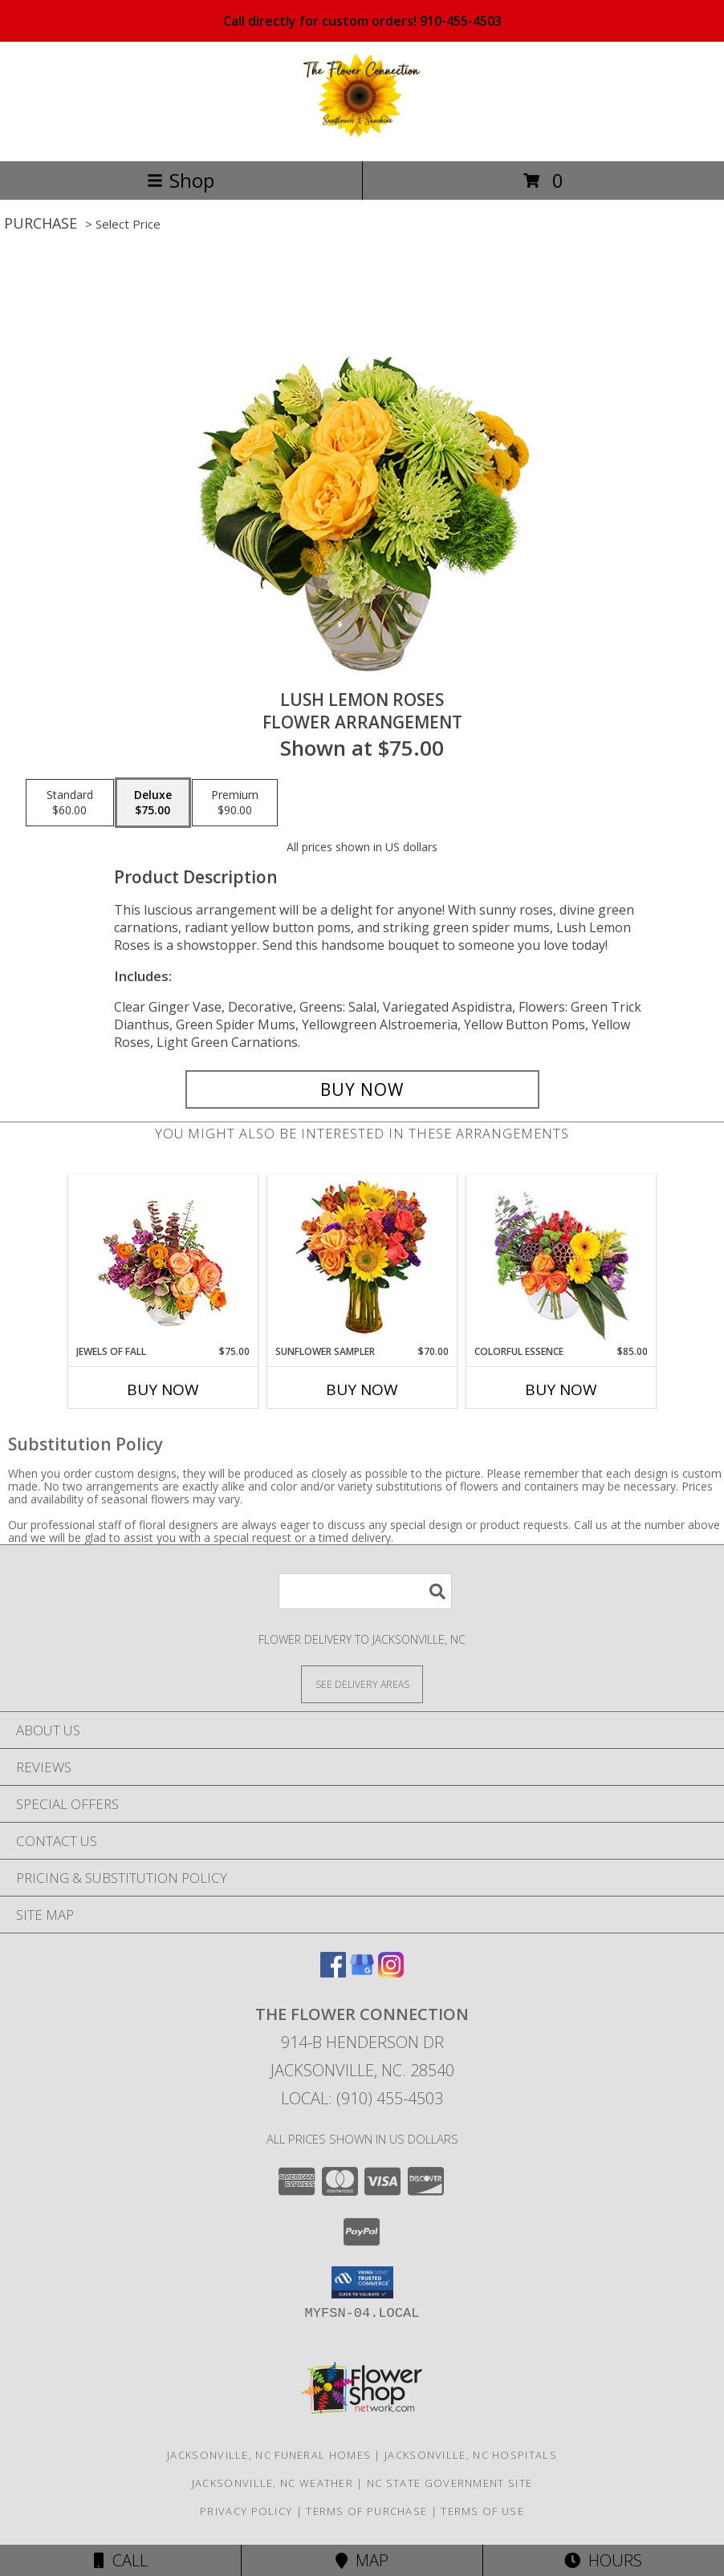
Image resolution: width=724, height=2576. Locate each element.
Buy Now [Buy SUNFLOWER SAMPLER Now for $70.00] (362, 1389)
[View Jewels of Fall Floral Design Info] (163, 1259)
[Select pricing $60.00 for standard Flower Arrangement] (69, 803)
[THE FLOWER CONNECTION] (362, 137)
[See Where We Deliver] (362, 1683)
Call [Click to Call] (121, 2560)
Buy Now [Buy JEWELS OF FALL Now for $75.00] (163, 1389)
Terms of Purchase (366, 2511)
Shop (180, 180)
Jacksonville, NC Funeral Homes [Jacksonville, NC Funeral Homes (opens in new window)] (269, 2455)
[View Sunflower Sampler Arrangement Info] (362, 1259)
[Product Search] (365, 1591)
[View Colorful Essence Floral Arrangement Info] (561, 1259)
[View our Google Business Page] (362, 1972)
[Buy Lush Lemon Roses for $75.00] (362, 1089)
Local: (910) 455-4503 (362, 2098)
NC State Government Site (449, 2483)
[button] (362, 2282)
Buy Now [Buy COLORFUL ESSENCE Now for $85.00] (561, 1389)
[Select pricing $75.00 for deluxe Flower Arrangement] (153, 803)
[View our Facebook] (333, 1972)
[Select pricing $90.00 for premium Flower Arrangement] (235, 803)
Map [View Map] (362, 2560)
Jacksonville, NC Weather (272, 2483)
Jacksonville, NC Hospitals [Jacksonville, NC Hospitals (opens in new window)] (470, 2455)
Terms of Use (482, 2511)
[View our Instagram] (391, 1972)
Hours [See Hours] (603, 2560)
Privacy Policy (246, 2511)
